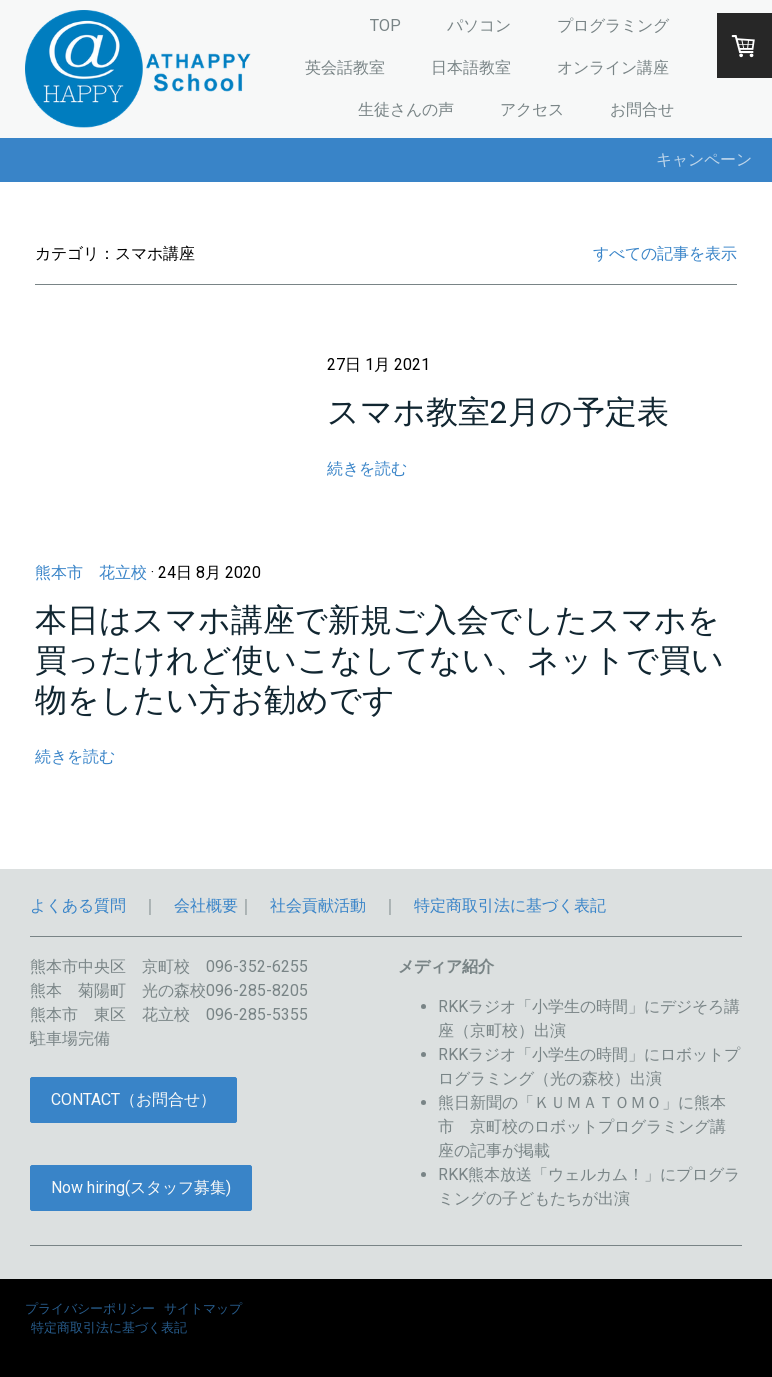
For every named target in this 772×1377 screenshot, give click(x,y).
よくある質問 (78, 905)
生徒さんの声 (406, 109)
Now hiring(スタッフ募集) (141, 1187)
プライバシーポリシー (90, 1308)
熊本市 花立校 (91, 572)
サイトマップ (203, 1308)
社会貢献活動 (318, 905)
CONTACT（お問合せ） (133, 1099)
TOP (385, 25)
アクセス (532, 109)
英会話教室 (345, 67)
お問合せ (642, 109)
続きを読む (367, 468)
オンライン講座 (613, 67)
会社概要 (206, 905)
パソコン (479, 25)
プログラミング (613, 25)
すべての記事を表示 (665, 253)
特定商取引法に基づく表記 (510, 905)
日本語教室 (471, 67)
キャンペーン (704, 159)
